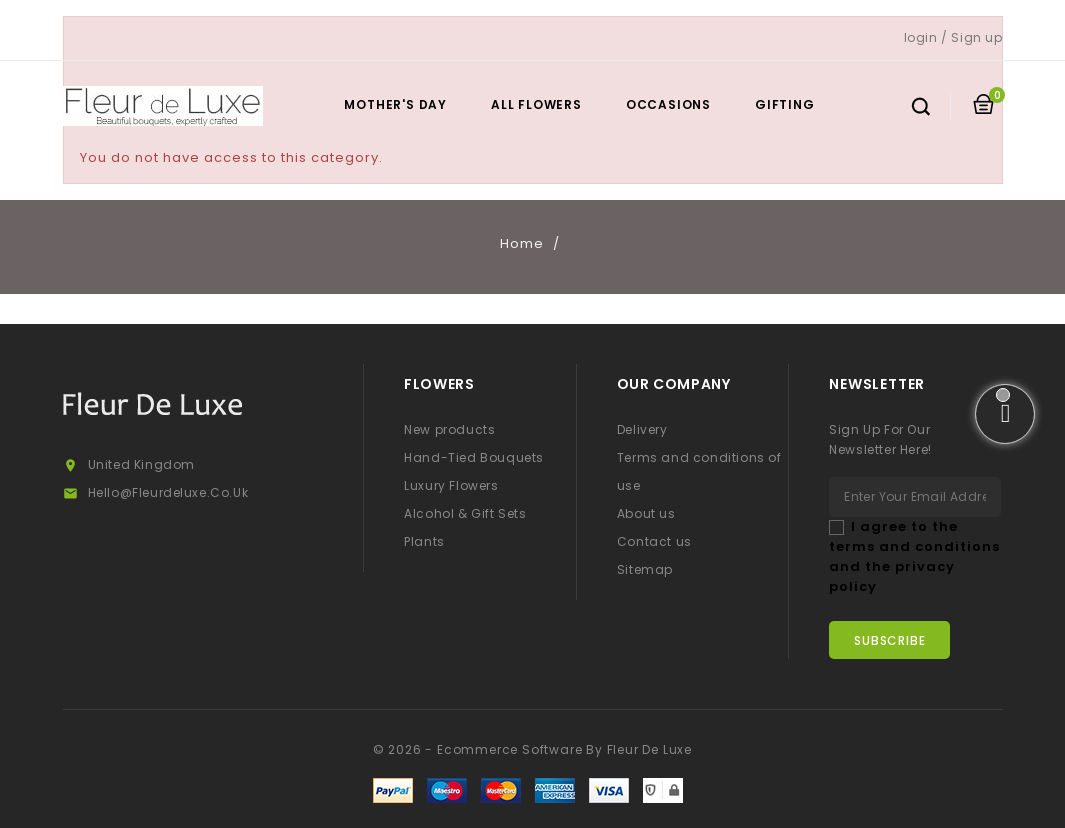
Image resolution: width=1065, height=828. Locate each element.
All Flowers (536, 104)
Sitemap (645, 569)
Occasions (668, 104)
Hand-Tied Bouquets (474, 457)
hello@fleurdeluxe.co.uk (168, 492)
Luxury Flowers (451, 485)
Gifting (785, 104)
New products (449, 429)
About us (646, 513)
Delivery (642, 429)
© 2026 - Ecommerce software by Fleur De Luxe (532, 749)
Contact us (654, 541)
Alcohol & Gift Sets (465, 513)
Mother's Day (395, 104)
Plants (424, 541)
